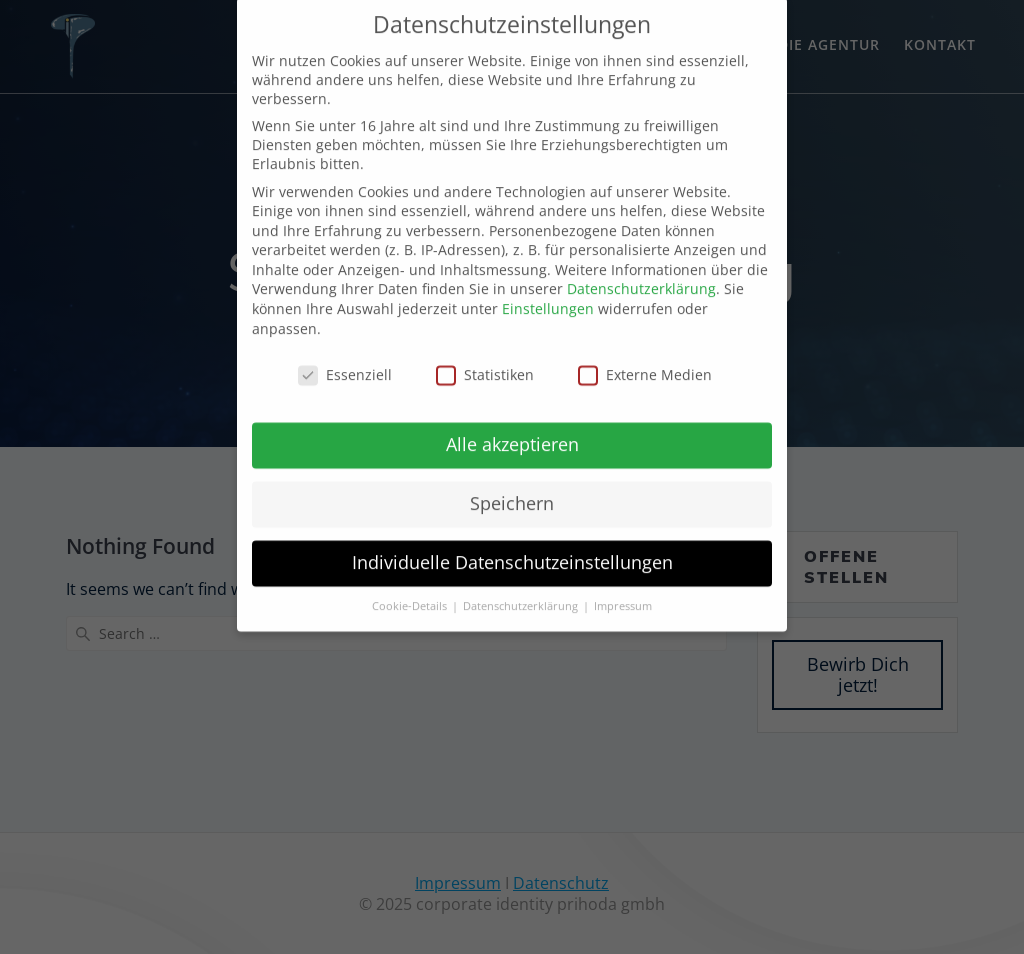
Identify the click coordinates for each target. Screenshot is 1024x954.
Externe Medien (645, 348)
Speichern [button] (512, 477)
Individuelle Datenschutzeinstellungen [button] (512, 536)
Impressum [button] (623, 580)
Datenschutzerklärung (641, 263)
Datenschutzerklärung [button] (522, 580)
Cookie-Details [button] (411, 580)
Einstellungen (548, 282)
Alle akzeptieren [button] (512, 418)
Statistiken (485, 348)
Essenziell (345, 348)
